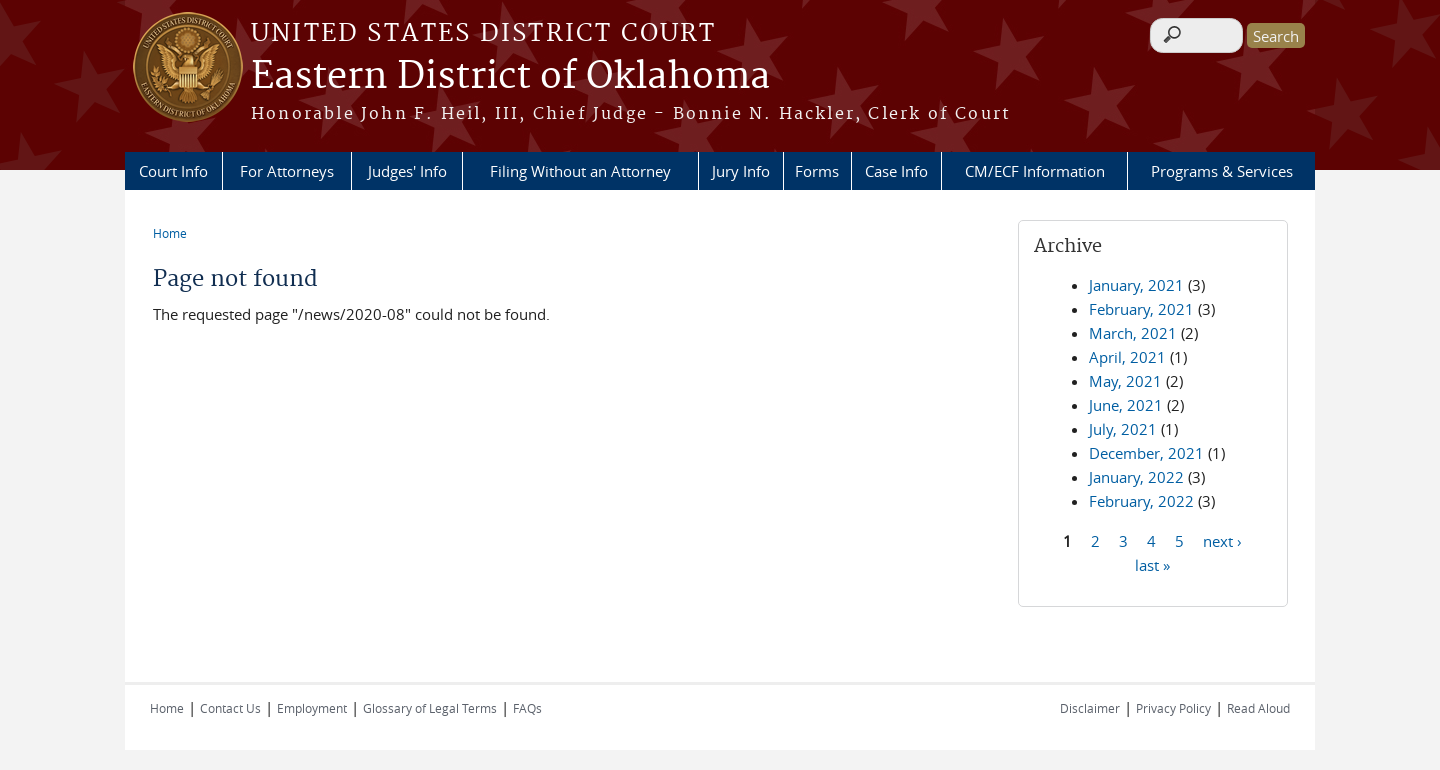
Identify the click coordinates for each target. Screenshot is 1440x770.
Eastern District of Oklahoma (510, 77)
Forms (817, 171)
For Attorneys (287, 171)
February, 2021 (1141, 309)
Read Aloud (1258, 708)
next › (1222, 540)
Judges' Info (407, 171)
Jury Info (741, 171)
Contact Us (230, 708)
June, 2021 (1126, 405)
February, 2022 (1141, 501)
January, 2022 (1136, 477)
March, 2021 (1133, 333)
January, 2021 (1136, 285)
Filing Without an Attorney (580, 171)
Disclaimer (1090, 708)
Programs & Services (1222, 171)
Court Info (173, 171)
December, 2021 (1146, 453)
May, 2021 (1125, 381)
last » (1152, 564)
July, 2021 (1123, 429)
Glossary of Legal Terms (430, 708)
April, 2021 (1127, 357)
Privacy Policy (1173, 708)
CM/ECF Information (1035, 171)
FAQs (527, 708)
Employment (312, 708)
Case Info (896, 171)
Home (170, 233)
